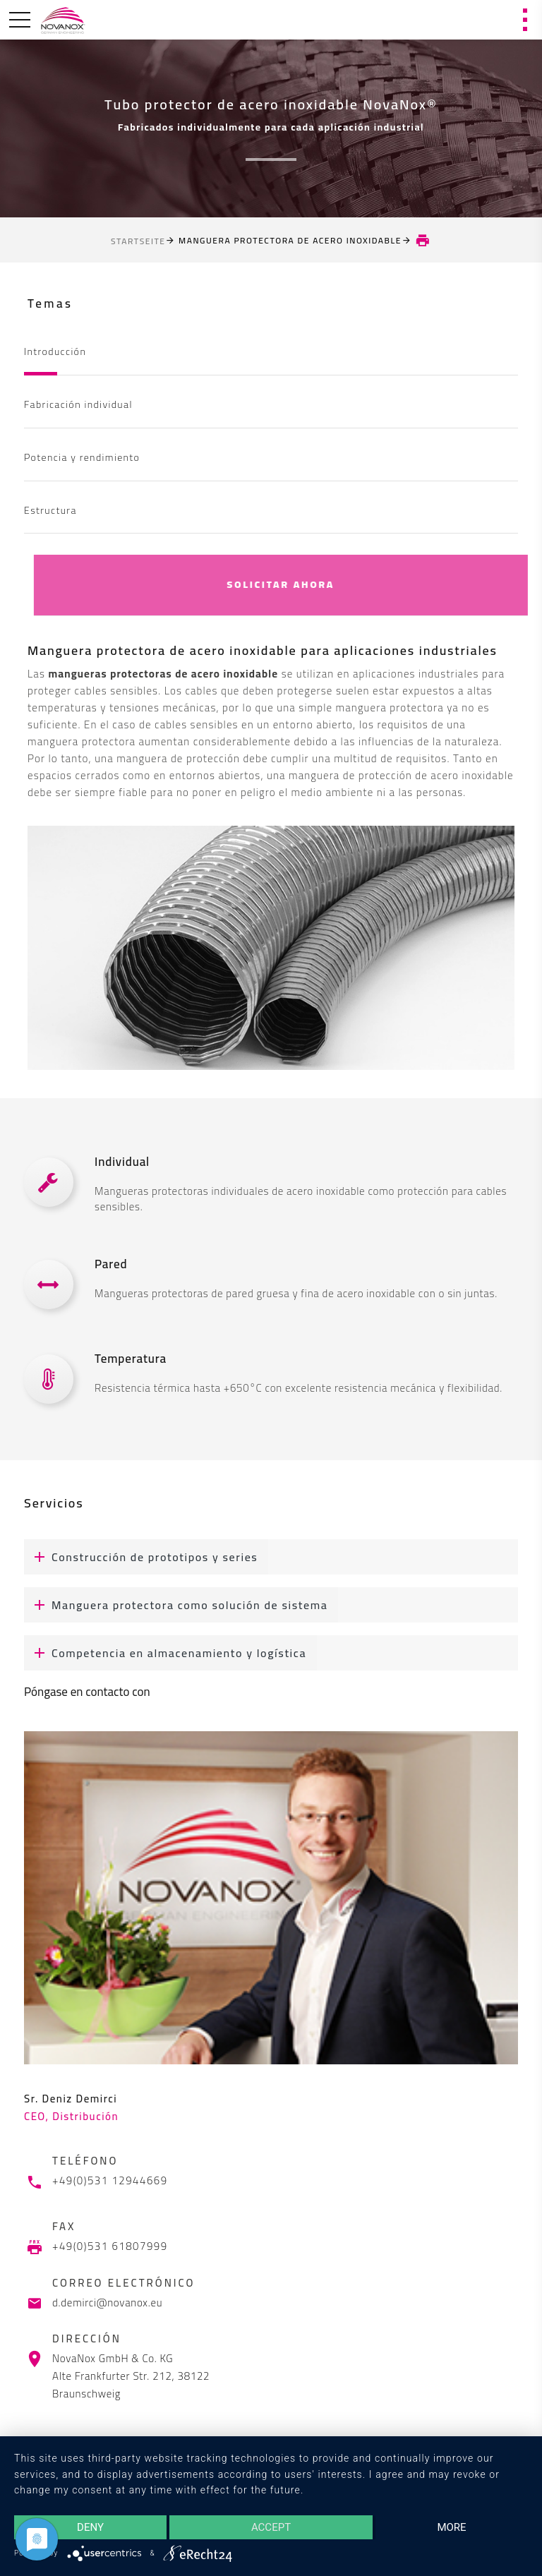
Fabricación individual (78, 404)
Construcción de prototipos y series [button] (141, 1557)
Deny (90, 2527)
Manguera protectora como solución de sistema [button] (175, 1605)
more (451, 2527)
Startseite (138, 241)
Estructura (50, 510)
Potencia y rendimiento (82, 457)
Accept (271, 2527)
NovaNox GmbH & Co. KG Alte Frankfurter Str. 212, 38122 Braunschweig (131, 2375)
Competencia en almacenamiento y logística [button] (165, 1653)
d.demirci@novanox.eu (107, 2302)
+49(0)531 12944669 (110, 2181)
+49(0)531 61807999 (110, 2246)
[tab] (271, 1557)
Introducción (55, 351)
